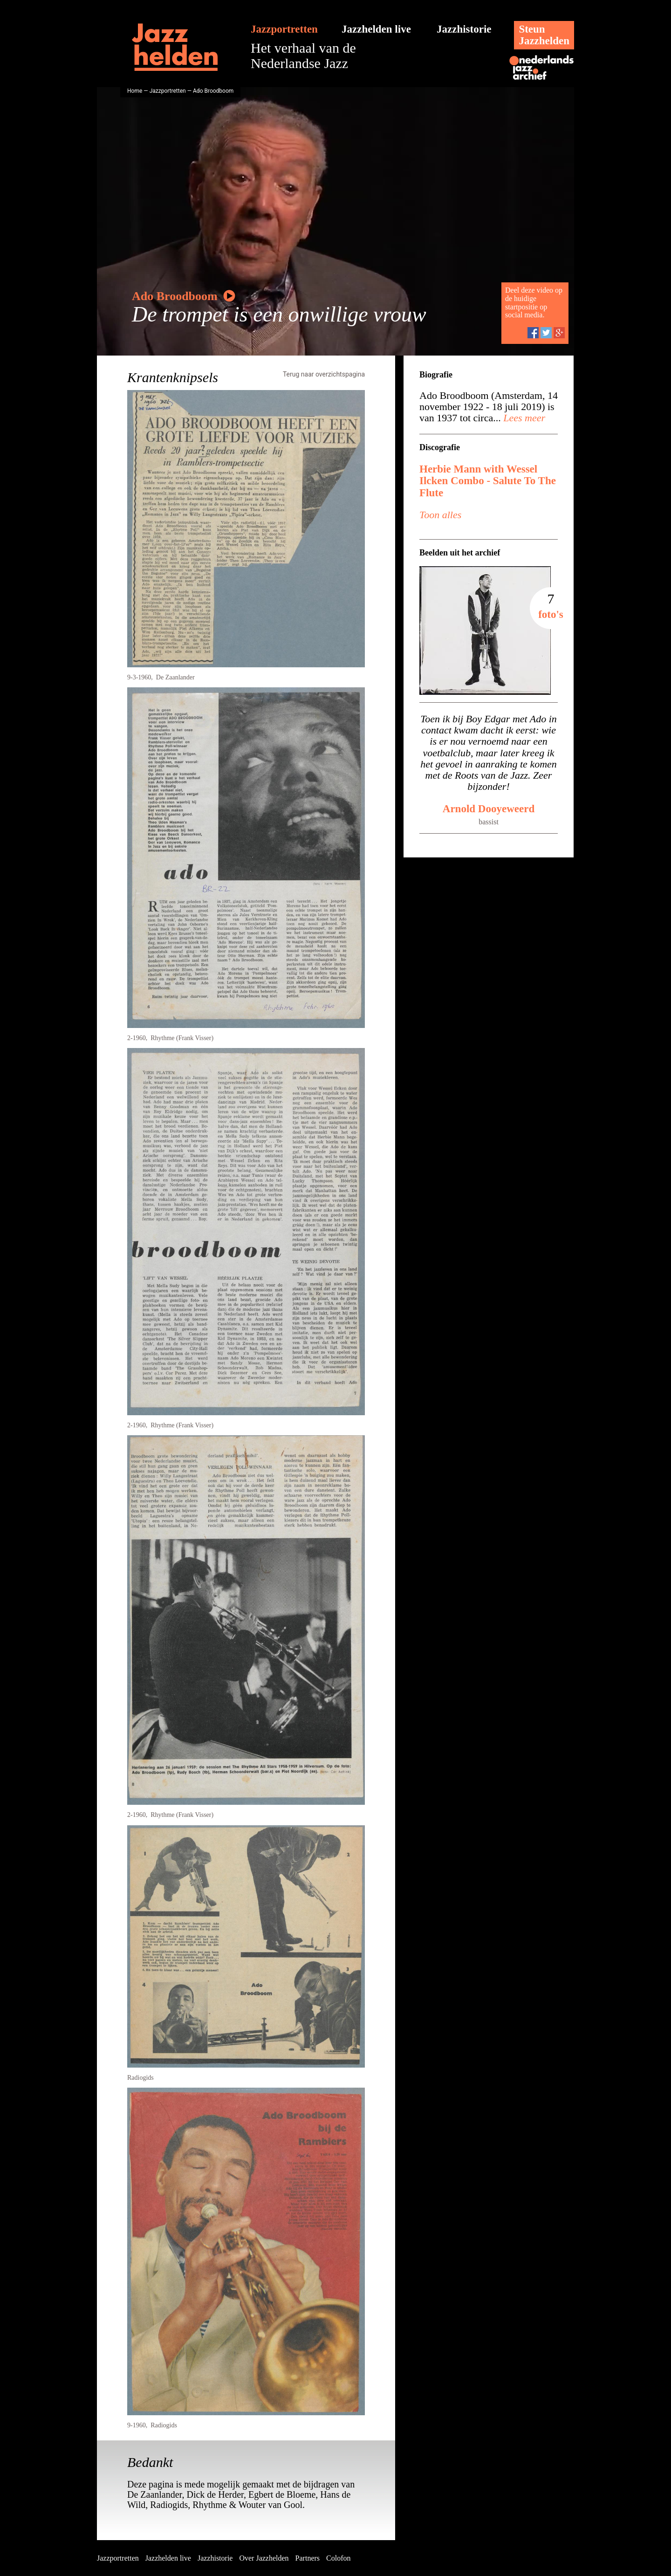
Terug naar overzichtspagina (324, 374)
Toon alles (440, 515)
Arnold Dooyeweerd (488, 809)
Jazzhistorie (464, 29)
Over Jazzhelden (263, 2558)
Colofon (338, 2558)
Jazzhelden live (376, 29)
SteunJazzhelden (544, 35)
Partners (307, 2558)
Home (134, 91)
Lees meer (523, 418)
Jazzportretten (284, 29)
